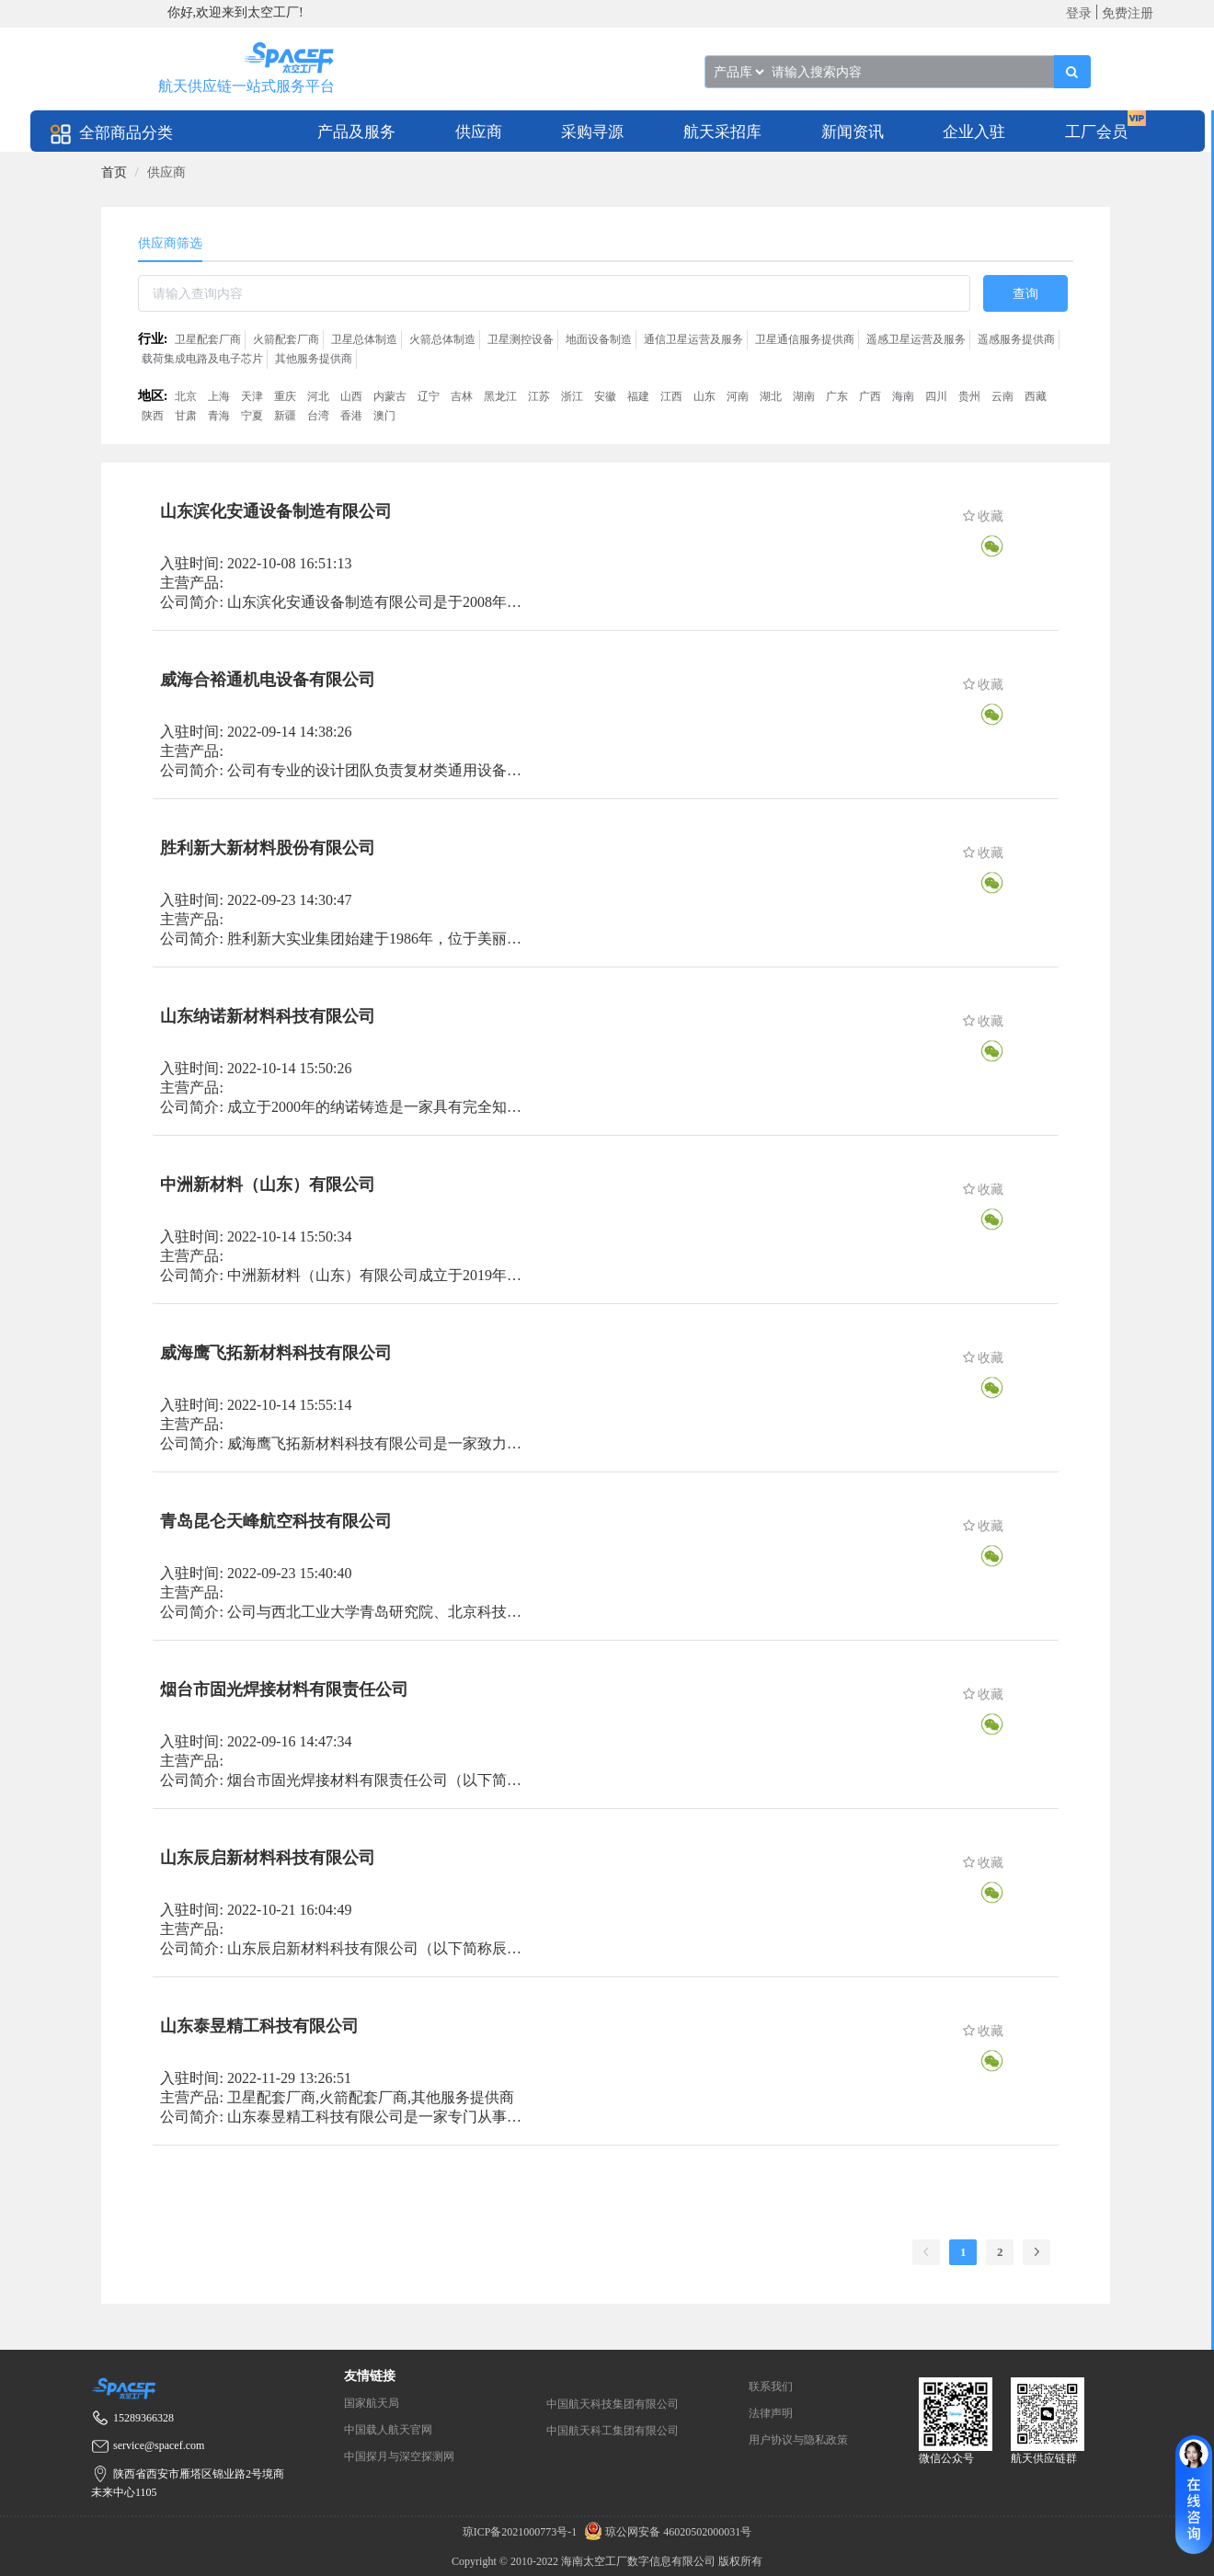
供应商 (478, 132)
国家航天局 (371, 2403)
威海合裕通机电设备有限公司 (267, 679)
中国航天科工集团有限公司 (612, 2430)
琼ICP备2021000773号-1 (521, 2531)
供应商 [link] (166, 172)
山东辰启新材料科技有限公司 (267, 1858)
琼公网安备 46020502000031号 (665, 2531)
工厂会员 (1096, 132)
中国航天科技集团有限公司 (612, 2404)
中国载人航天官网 (388, 2429)
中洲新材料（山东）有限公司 (267, 1184)
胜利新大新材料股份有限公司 (267, 848)
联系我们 (771, 2386)
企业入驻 (974, 132)
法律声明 (771, 2413)
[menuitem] (356, 131)
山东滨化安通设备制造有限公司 (276, 511)
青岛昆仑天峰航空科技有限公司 (276, 1521)
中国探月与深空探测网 (399, 2456)
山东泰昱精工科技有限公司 (259, 2026)
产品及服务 (356, 132)
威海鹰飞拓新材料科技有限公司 (276, 1353)
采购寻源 (592, 132)
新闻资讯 (852, 132)
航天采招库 (722, 132)
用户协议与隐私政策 (798, 2439)
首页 (114, 172)
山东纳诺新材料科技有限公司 (267, 1016)
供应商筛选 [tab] (170, 243)
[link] (114, 172)
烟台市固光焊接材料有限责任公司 (284, 1689)
